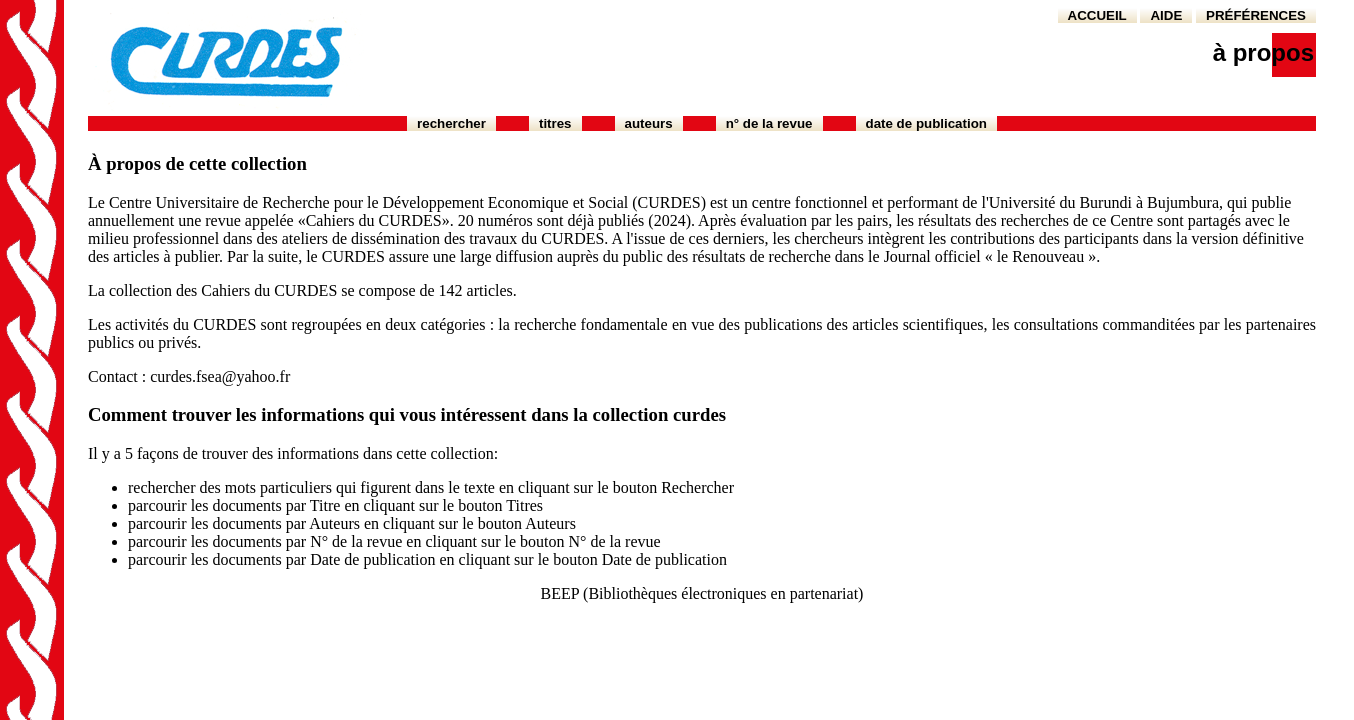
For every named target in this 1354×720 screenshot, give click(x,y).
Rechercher (451, 123)
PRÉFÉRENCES (1256, 15)
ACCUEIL (1097, 15)
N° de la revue (769, 123)
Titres (555, 123)
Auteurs (649, 123)
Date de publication (926, 123)
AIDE (1166, 15)
